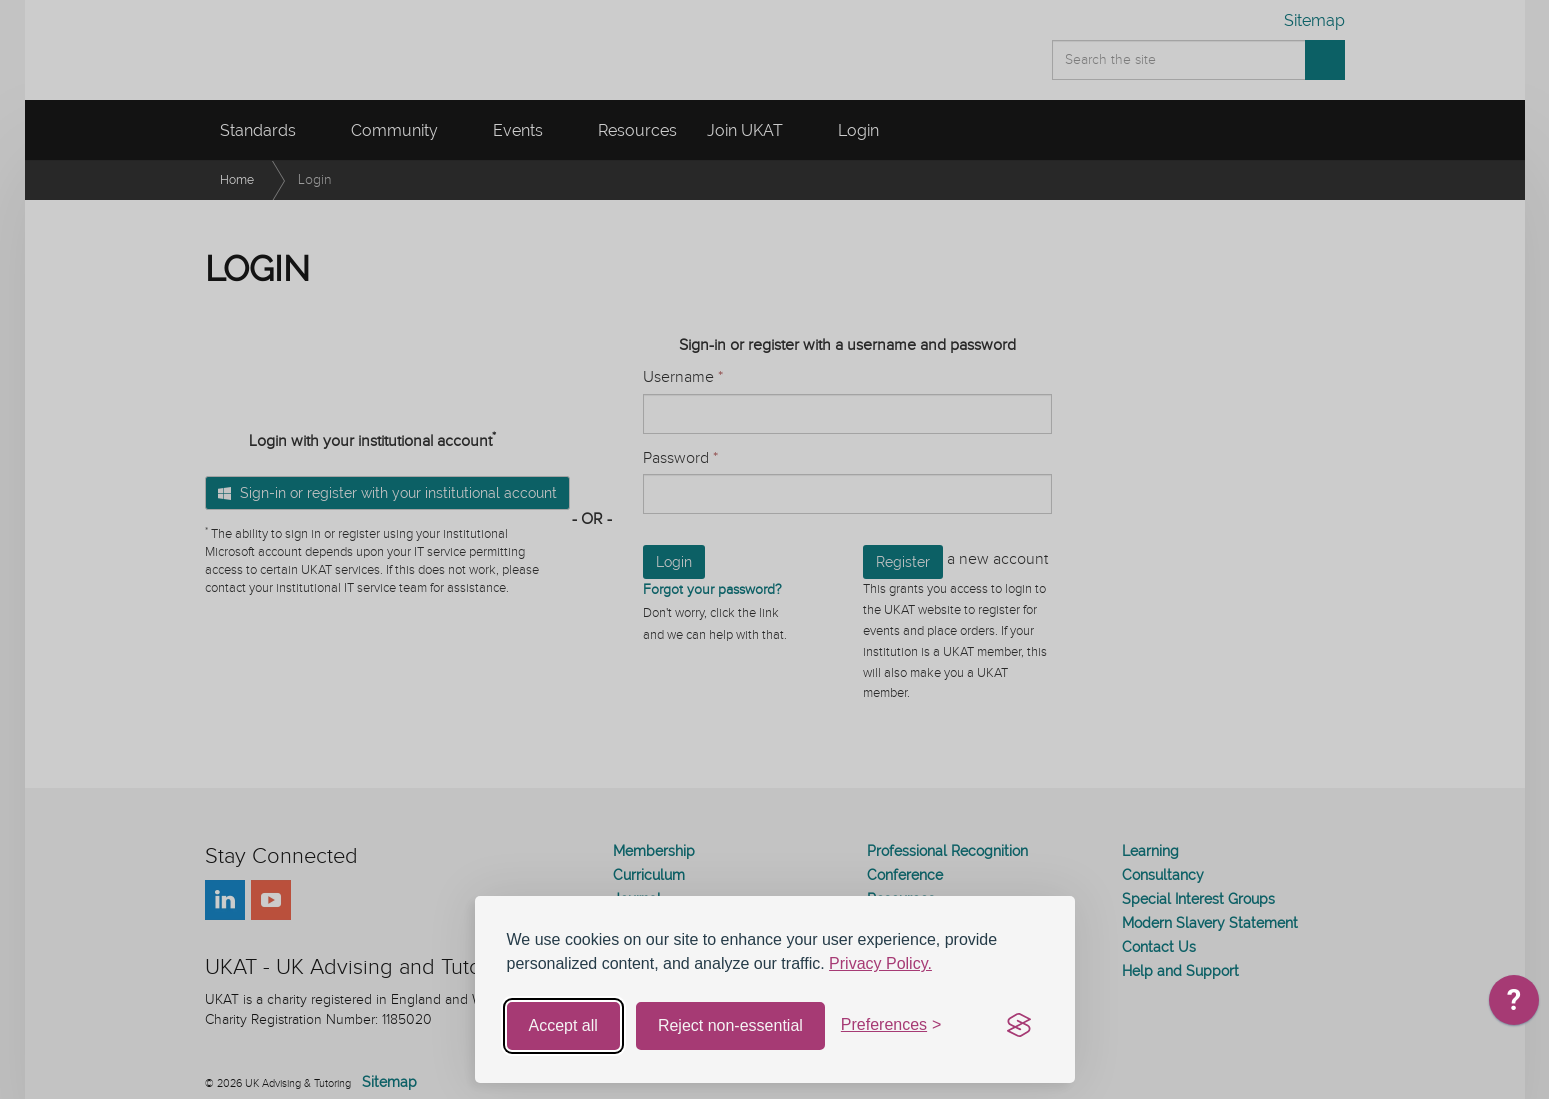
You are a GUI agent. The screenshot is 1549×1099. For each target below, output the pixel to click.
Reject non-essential (730, 1025)
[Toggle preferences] (891, 1025)
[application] (1514, 1005)
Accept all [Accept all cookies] (563, 1025)
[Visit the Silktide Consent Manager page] (1019, 1026)
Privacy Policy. (880, 963)
